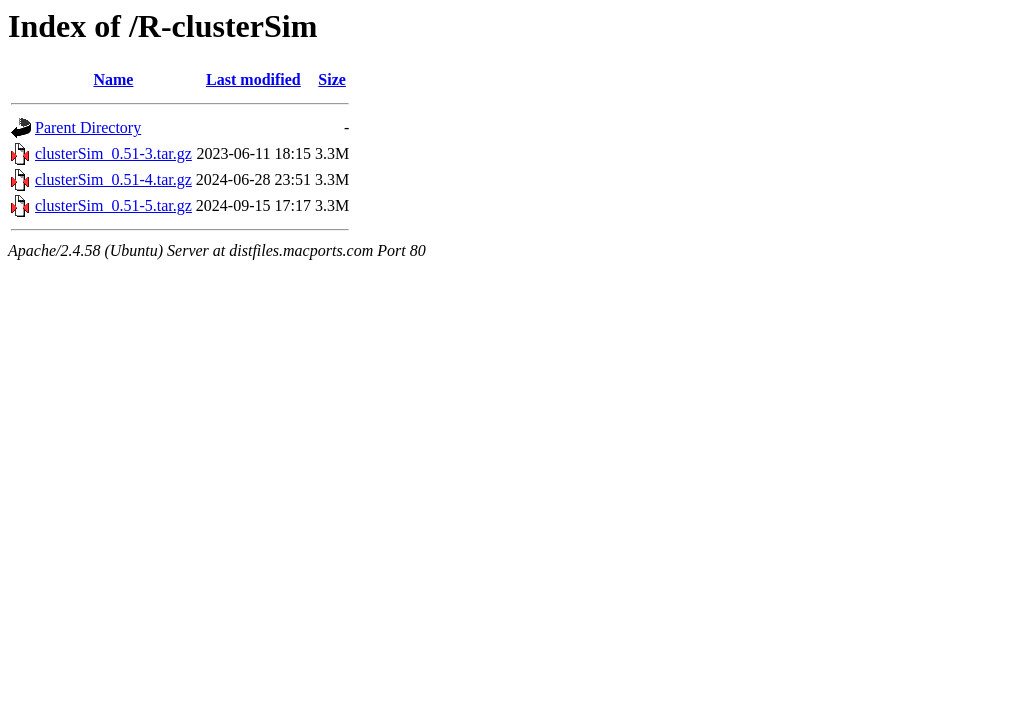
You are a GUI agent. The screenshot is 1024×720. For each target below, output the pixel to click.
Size (332, 79)
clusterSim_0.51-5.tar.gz (113, 205)
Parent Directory (88, 127)
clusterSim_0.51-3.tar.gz (113, 153)
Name (113, 79)
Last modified (253, 79)
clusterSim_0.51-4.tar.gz (113, 179)
